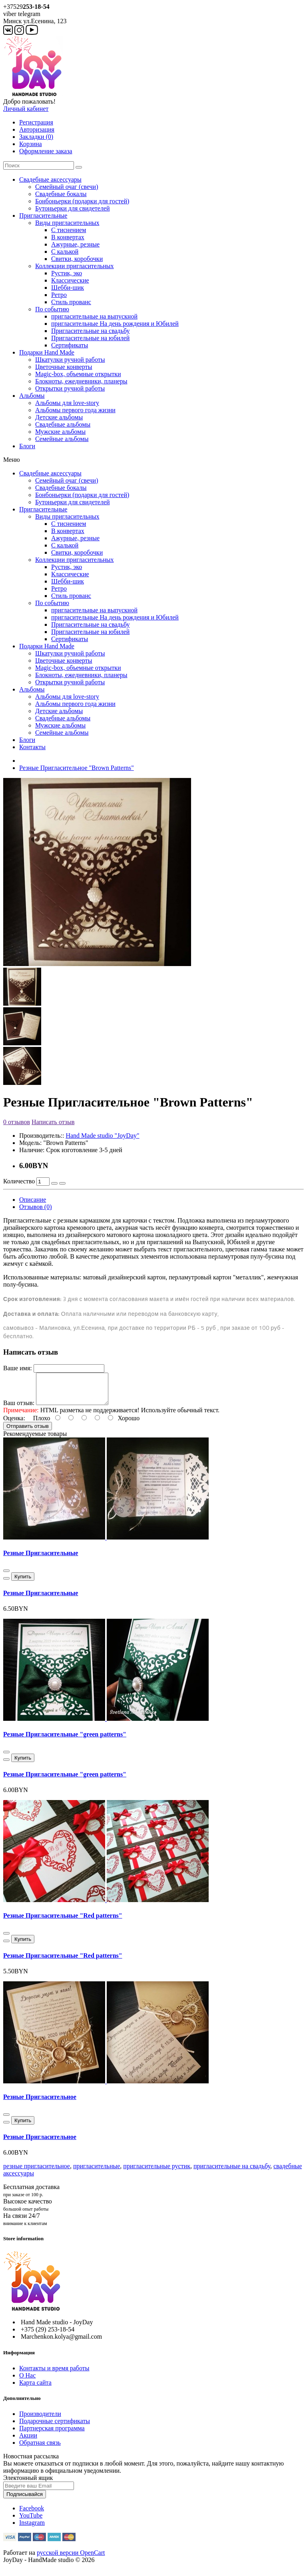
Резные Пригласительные (40, 1559)
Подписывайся (24, 2500)
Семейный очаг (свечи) (66, 186)
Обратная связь (40, 2448)
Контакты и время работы (54, 2374)
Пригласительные (43, 215)
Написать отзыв (53, 1122)
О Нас (27, 2381)
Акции (28, 2441)
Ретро (59, 294)
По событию (52, 309)
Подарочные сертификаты (54, 2427)
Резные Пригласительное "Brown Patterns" (76, 767)
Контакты (32, 747)
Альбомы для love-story (67, 402)
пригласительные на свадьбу (231, 2172)
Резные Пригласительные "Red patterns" (62, 1921)
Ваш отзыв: (18, 1408)
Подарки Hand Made (46, 352)
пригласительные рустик (156, 2172)
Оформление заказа (45, 151)
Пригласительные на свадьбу (90, 330)
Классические (70, 280)
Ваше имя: (17, 1368)
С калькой (64, 251)
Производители (40, 2419)
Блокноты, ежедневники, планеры (81, 381)
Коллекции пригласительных (74, 266)
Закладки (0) (36, 136)
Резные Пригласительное (39, 2102)
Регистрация (36, 122)
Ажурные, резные (75, 244)
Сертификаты (69, 345)
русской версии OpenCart (71, 2558)
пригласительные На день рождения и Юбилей (115, 323)
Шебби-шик (67, 287)
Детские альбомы (59, 417)
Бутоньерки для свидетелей (72, 208)
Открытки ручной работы (70, 388)
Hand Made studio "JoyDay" (102, 1135)
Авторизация (36, 129)
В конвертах (67, 237)
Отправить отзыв (27, 1432)
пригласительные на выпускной (94, 316)
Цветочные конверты (63, 366)
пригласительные (96, 2172)
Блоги (27, 446)
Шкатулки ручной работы (70, 359)
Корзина (30, 143)
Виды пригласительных (67, 222)
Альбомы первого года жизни (75, 410)
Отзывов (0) (35, 1206)
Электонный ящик (28, 2483)
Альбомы (32, 395)
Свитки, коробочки (77, 258)
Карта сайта (35, 2388)
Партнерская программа (52, 2434)
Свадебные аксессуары (50, 179)
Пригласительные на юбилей (90, 338)
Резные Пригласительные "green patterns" (64, 1740)
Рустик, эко (66, 273)
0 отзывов (16, 1122)
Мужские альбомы (60, 431)
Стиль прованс (71, 302)
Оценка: (14, 1424)
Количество (19, 1181)
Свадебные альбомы (62, 424)
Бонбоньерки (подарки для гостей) (82, 201)
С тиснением (68, 230)
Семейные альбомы (61, 438)
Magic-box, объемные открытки (78, 374)
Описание (32, 1199)
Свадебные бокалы (61, 193)
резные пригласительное (36, 2172)
